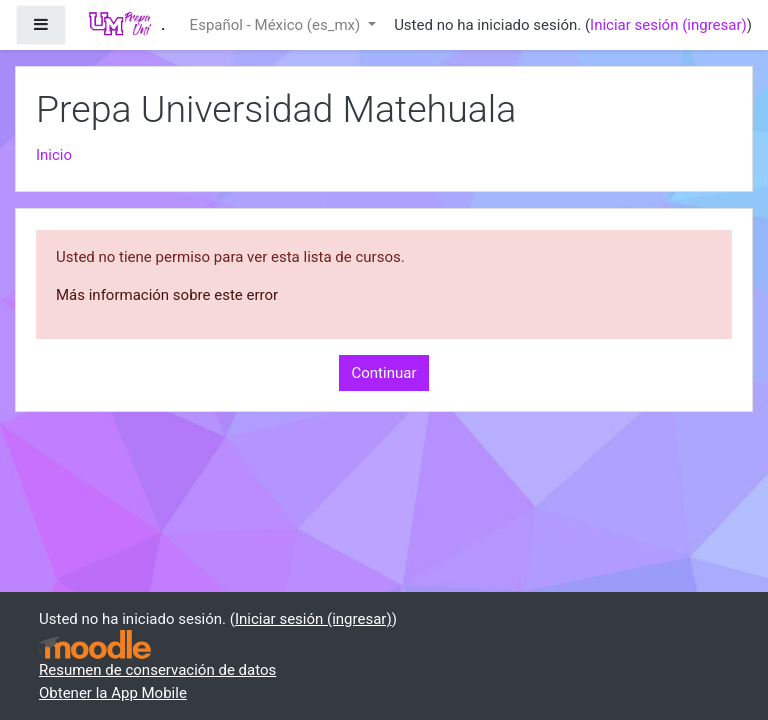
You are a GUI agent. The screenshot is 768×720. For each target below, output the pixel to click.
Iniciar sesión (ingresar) (668, 25)
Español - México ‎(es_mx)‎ (277, 25)
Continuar (384, 373)
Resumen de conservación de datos (157, 670)
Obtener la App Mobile (113, 693)
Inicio (54, 155)
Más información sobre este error (167, 295)
